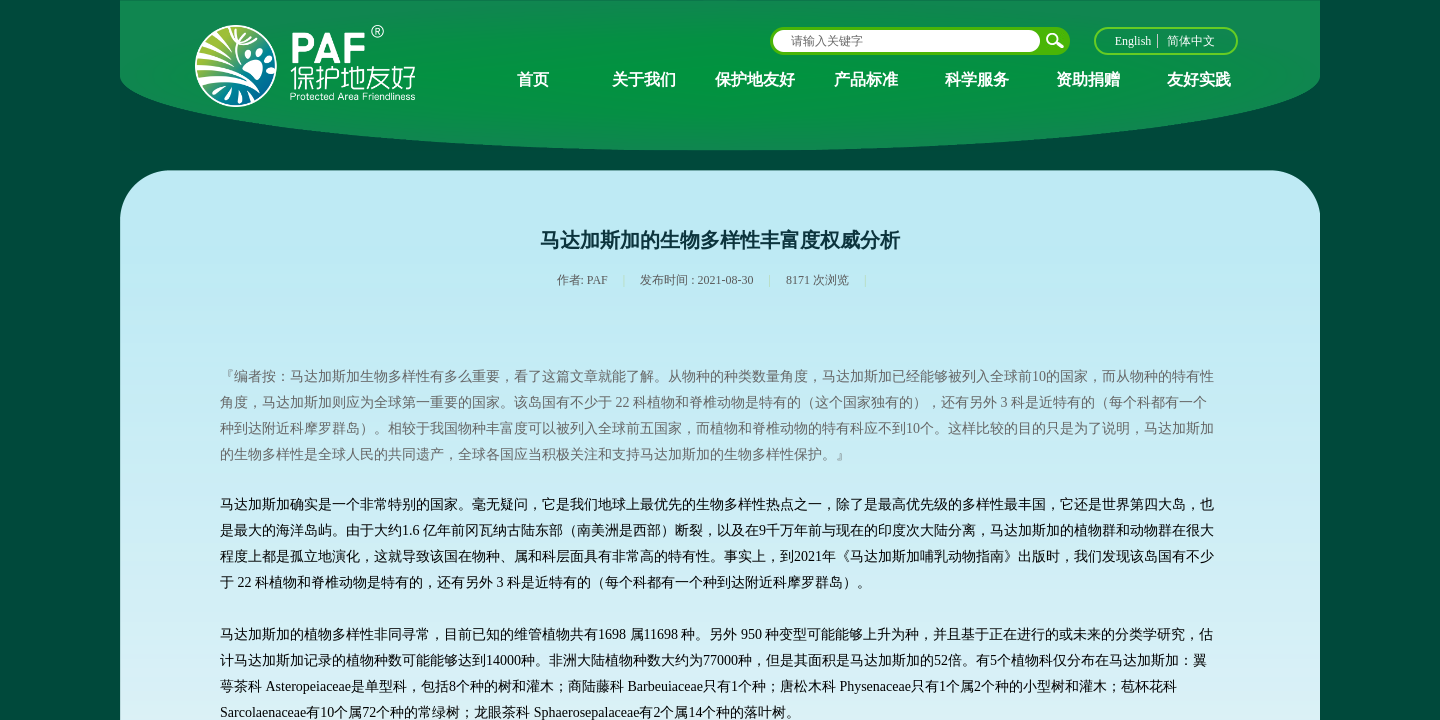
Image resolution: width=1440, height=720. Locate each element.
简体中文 (1191, 41)
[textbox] (907, 41)
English (1133, 41)
